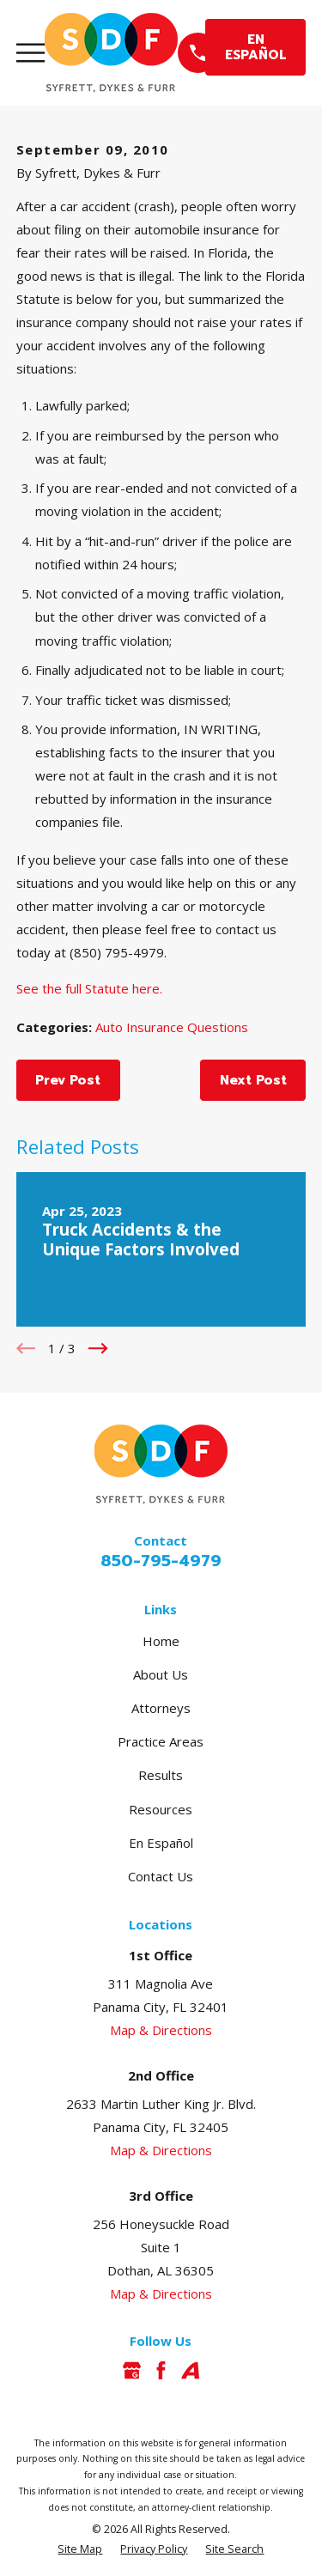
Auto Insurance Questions (171, 1027)
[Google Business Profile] (132, 2370)
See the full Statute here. (89, 988)
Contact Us (160, 1876)
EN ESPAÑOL (256, 47)
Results (160, 1774)
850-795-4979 (161, 1561)
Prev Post (67, 1080)
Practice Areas (161, 1741)
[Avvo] (190, 2370)
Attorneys (161, 1707)
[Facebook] (161, 2370)
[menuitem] (80, 2550)
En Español (161, 1842)
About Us (160, 1674)
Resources (160, 1809)
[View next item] (98, 1348)
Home (161, 1640)
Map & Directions (161, 2029)
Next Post (253, 1080)
